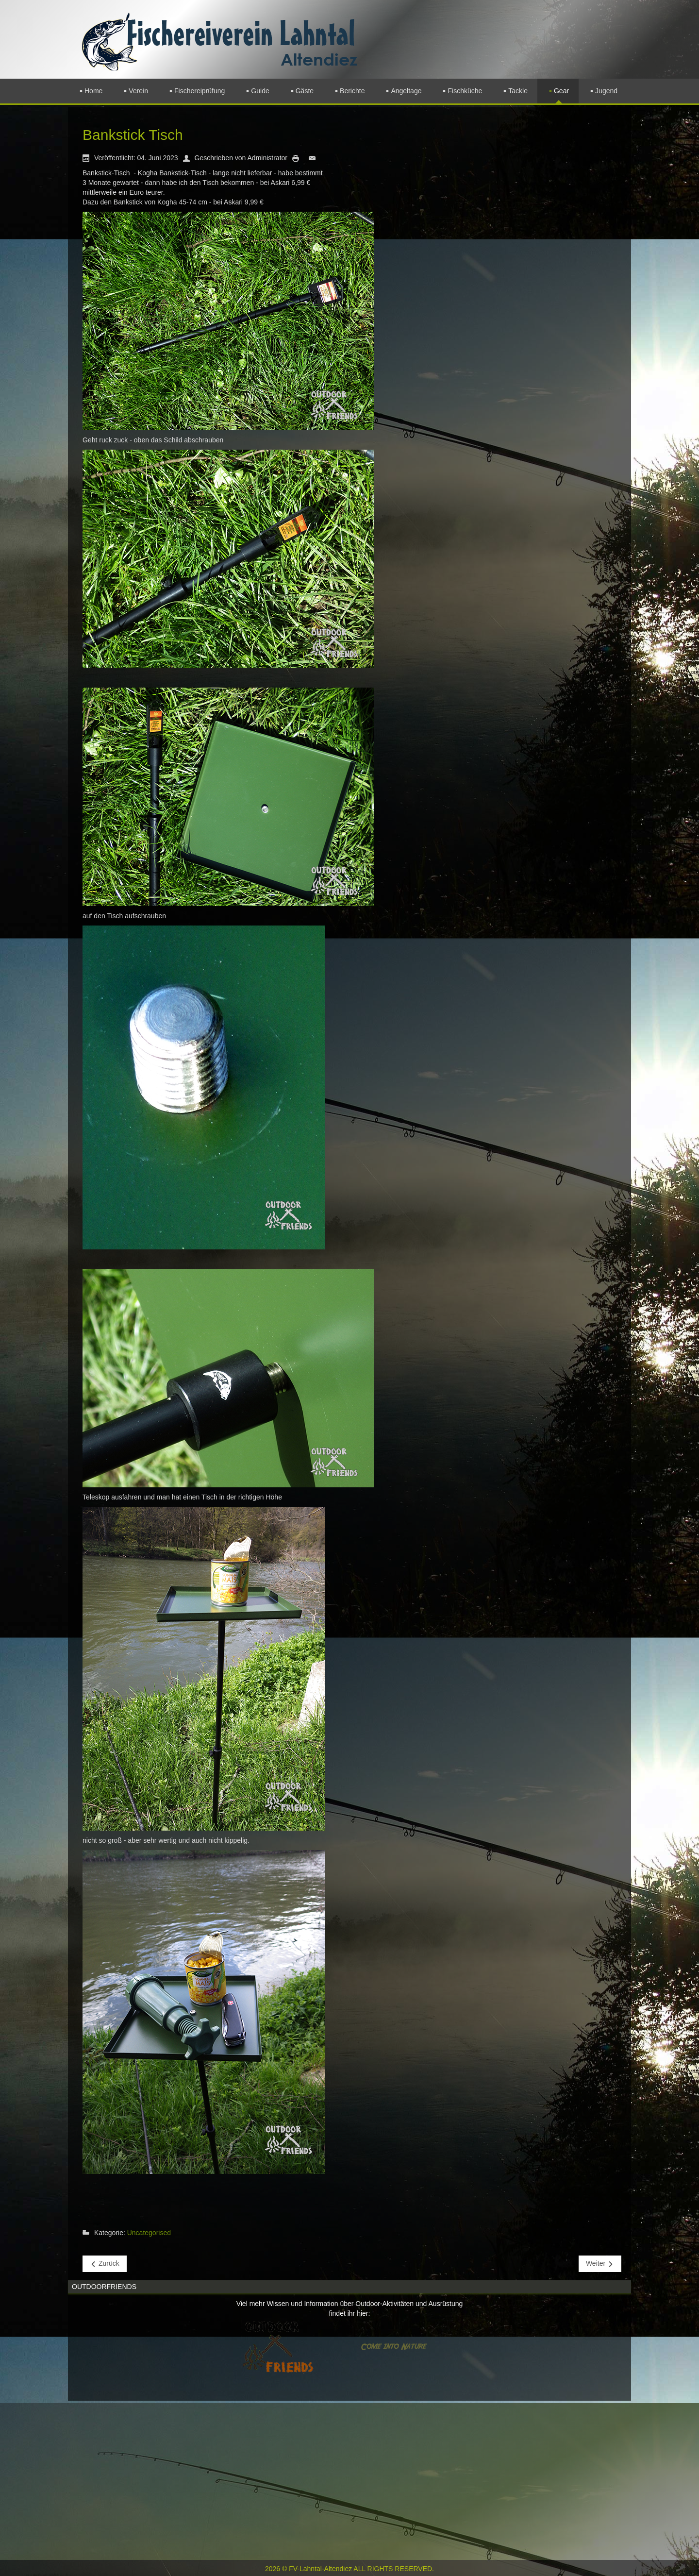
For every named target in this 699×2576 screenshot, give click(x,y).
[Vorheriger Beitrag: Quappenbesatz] (105, 2264)
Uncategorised (149, 2233)
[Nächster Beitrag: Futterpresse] (600, 2264)
